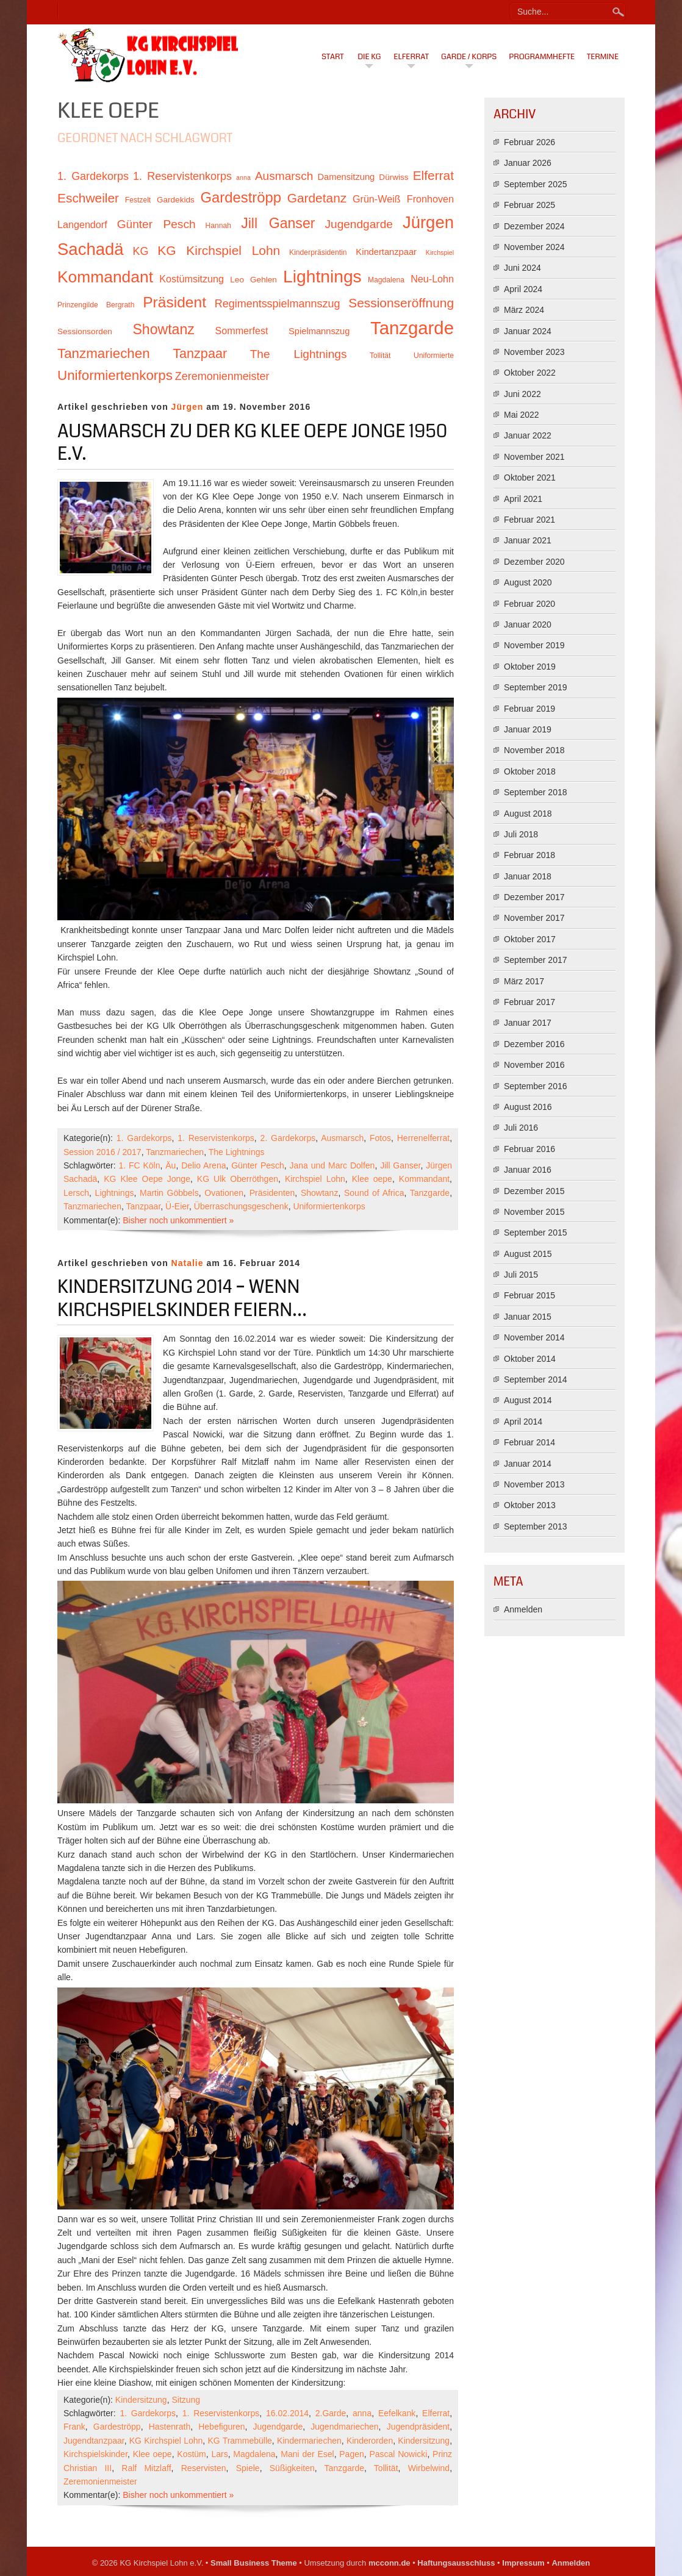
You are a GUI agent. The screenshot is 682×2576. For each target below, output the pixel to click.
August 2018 (528, 813)
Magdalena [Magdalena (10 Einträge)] (386, 280)
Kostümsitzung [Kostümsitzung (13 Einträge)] (191, 278)
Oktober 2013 (530, 1505)
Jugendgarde (278, 2426)
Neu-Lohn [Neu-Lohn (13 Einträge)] (432, 278)
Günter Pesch (257, 1165)
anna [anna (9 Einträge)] (243, 177)
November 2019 (534, 645)
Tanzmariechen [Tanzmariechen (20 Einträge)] (103, 353)
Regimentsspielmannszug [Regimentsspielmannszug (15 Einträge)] (277, 304)
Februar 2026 (529, 142)
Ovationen (223, 1193)
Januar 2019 (527, 729)
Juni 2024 (522, 268)
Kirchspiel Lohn (315, 1179)
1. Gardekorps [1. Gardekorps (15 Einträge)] (93, 176)
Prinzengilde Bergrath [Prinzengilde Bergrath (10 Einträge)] (95, 305)
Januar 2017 (527, 1023)
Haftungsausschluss (456, 2562)
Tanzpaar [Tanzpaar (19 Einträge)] (200, 353)
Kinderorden (369, 2440)
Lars (219, 2454)
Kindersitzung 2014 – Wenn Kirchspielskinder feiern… (182, 1298)
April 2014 (523, 1421)
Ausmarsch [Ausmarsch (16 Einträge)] (284, 176)
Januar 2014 (527, 1464)
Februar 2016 (529, 1149)
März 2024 (524, 310)
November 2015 (534, 1212)
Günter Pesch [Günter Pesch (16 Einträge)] (156, 224)
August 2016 (528, 1107)
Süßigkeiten (292, 2468)
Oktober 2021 (530, 477)
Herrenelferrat (423, 1138)
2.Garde (330, 2413)
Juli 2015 (521, 1274)
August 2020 (528, 582)
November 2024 (534, 247)
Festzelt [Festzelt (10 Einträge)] (138, 200)
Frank (74, 2426)
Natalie (187, 1263)
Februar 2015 (529, 1295)
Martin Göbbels (169, 1193)
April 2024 (523, 289)
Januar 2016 (527, 1170)
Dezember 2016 (534, 1044)
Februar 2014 (529, 1442)
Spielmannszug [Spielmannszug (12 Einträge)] (319, 331)
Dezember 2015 (534, 1191)
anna (362, 2413)
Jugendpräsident (418, 2426)
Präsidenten (272, 1193)
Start (332, 56)
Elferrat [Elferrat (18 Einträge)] (433, 175)
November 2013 (534, 1484)
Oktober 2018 (530, 771)
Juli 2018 (521, 834)
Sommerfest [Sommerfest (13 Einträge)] (241, 330)
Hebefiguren (221, 2426)
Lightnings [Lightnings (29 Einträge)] (322, 276)
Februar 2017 (529, 1002)
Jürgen (187, 407)
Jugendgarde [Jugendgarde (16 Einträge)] (358, 224)
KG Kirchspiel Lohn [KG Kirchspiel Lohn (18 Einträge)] (218, 250)
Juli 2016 (521, 1127)
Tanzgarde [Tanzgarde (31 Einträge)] (412, 328)
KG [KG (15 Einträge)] (140, 251)
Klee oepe (372, 1179)
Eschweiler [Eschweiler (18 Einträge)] (88, 198)
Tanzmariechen (175, 1152)
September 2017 (535, 960)
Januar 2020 (527, 624)
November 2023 (534, 352)
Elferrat (411, 56)
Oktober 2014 (530, 1359)
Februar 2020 (529, 604)
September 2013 (535, 1526)
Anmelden (523, 1609)
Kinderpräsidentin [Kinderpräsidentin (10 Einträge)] (317, 252)
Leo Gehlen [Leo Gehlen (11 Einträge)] (253, 279)
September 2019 (535, 687)
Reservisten (203, 2468)
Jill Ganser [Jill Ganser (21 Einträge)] (278, 223)
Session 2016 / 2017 (102, 1152)
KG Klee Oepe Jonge (147, 1179)
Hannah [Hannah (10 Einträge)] (218, 225)
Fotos (380, 1138)
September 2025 (535, 184)
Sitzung (185, 2400)
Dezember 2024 (534, 226)
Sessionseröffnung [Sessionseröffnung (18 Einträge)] (401, 303)
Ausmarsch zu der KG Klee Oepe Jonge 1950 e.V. (252, 442)
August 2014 (528, 1400)
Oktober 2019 (530, 666)
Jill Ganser (400, 1165)
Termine (603, 56)
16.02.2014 (287, 2413)
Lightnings (114, 1193)
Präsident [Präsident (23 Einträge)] (174, 302)
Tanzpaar (143, 1206)
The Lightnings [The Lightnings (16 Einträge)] (298, 354)
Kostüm (191, 2454)
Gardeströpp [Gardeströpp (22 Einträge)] (241, 197)
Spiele (248, 2468)
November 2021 (534, 457)
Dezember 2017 (534, 897)
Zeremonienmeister (100, 2481)
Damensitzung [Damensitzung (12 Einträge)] (346, 177)
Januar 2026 (527, 163)
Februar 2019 (529, 709)
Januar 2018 (527, 876)
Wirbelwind (429, 2468)
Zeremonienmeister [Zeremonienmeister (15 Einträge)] (222, 376)
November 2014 (534, 1337)
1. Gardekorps (144, 1138)
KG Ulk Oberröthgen (237, 1179)
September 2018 (535, 792)
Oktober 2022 (530, 372)
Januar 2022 (527, 435)
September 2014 (535, 1379)
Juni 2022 (522, 394)
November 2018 (534, 750)
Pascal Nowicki (398, 2454)
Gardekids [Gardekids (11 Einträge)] (176, 199)
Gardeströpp (117, 2426)
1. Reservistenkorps (216, 1138)
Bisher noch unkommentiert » (178, 1220)
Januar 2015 (527, 1317)
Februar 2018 (529, 855)
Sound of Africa (374, 1193)
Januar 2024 (527, 331)
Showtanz (319, 1193)
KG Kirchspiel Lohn (166, 2440)
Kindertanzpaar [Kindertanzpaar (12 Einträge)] (386, 252)
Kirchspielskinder (95, 2454)
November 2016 (534, 1065)
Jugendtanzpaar (93, 2440)
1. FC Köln (139, 1165)
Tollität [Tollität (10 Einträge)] (380, 355)
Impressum (523, 2562)
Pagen (351, 2454)
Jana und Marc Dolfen (332, 1165)
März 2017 (524, 981)
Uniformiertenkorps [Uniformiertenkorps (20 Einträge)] (115, 375)
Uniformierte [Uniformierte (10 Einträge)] (434, 355)
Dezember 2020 (534, 562)
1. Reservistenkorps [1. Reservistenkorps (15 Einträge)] (182, 176)
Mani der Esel (307, 2454)
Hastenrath (169, 2426)
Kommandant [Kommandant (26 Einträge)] (105, 277)
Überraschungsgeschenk (241, 1206)
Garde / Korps (469, 56)
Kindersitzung (141, 2400)
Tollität (386, 2468)
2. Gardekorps (288, 1138)
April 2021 (523, 499)
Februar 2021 (529, 519)
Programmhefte (542, 56)
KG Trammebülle (239, 2440)
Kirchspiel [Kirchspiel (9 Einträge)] (440, 252)
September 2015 (535, 1232)
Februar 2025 (529, 205)
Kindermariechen (309, 2440)
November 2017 (534, 918)
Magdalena (254, 2454)
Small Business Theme (253, 2562)
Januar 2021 (527, 540)
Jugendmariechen (344, 2426)
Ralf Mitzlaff (146, 2468)
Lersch (76, 1193)
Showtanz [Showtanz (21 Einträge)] (163, 329)
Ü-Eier (177, 1206)
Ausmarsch (342, 1138)
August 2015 (528, 1254)
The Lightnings (237, 1152)
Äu (170, 1165)
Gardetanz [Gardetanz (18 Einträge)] (317, 198)
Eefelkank (396, 2413)
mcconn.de (389, 2562)
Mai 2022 (521, 415)
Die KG (369, 56)
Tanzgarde (430, 1193)
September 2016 (535, 1086)
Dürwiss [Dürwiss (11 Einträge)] (393, 177)
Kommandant (424, 1179)
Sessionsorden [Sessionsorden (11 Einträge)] (84, 331)
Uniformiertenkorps (329, 1206)
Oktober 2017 (530, 939)
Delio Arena (203, 1165)
